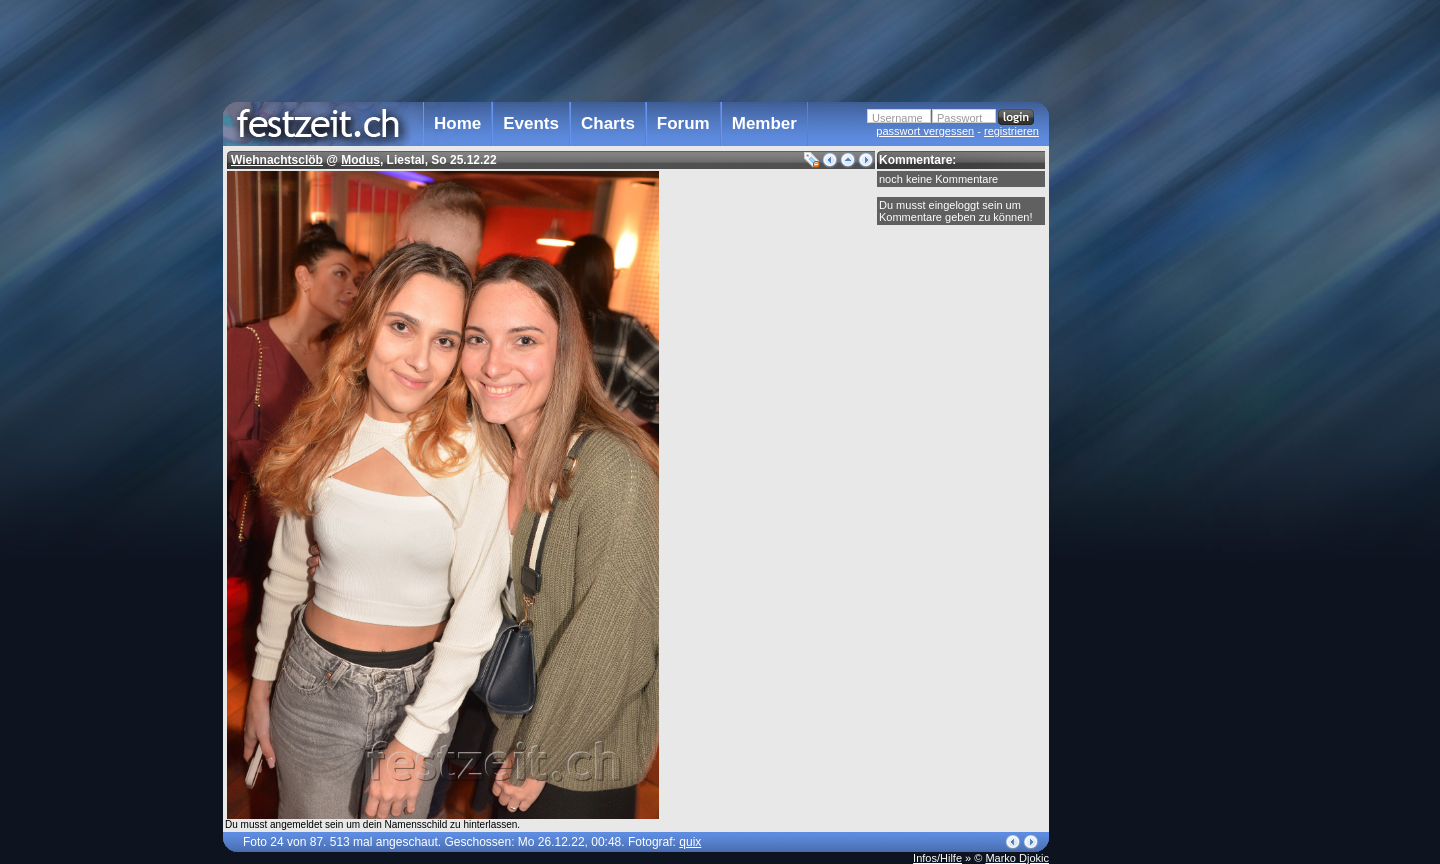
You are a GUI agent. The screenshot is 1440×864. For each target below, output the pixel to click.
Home (457, 123)
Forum (683, 123)
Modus (360, 160)
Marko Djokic (1017, 858)
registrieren (1011, 131)
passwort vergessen (925, 131)
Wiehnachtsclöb (277, 160)
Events (531, 123)
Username (897, 118)
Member (764, 123)
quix (690, 842)
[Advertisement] (1137, 403)
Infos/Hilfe (937, 858)
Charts (608, 123)
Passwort (959, 118)
